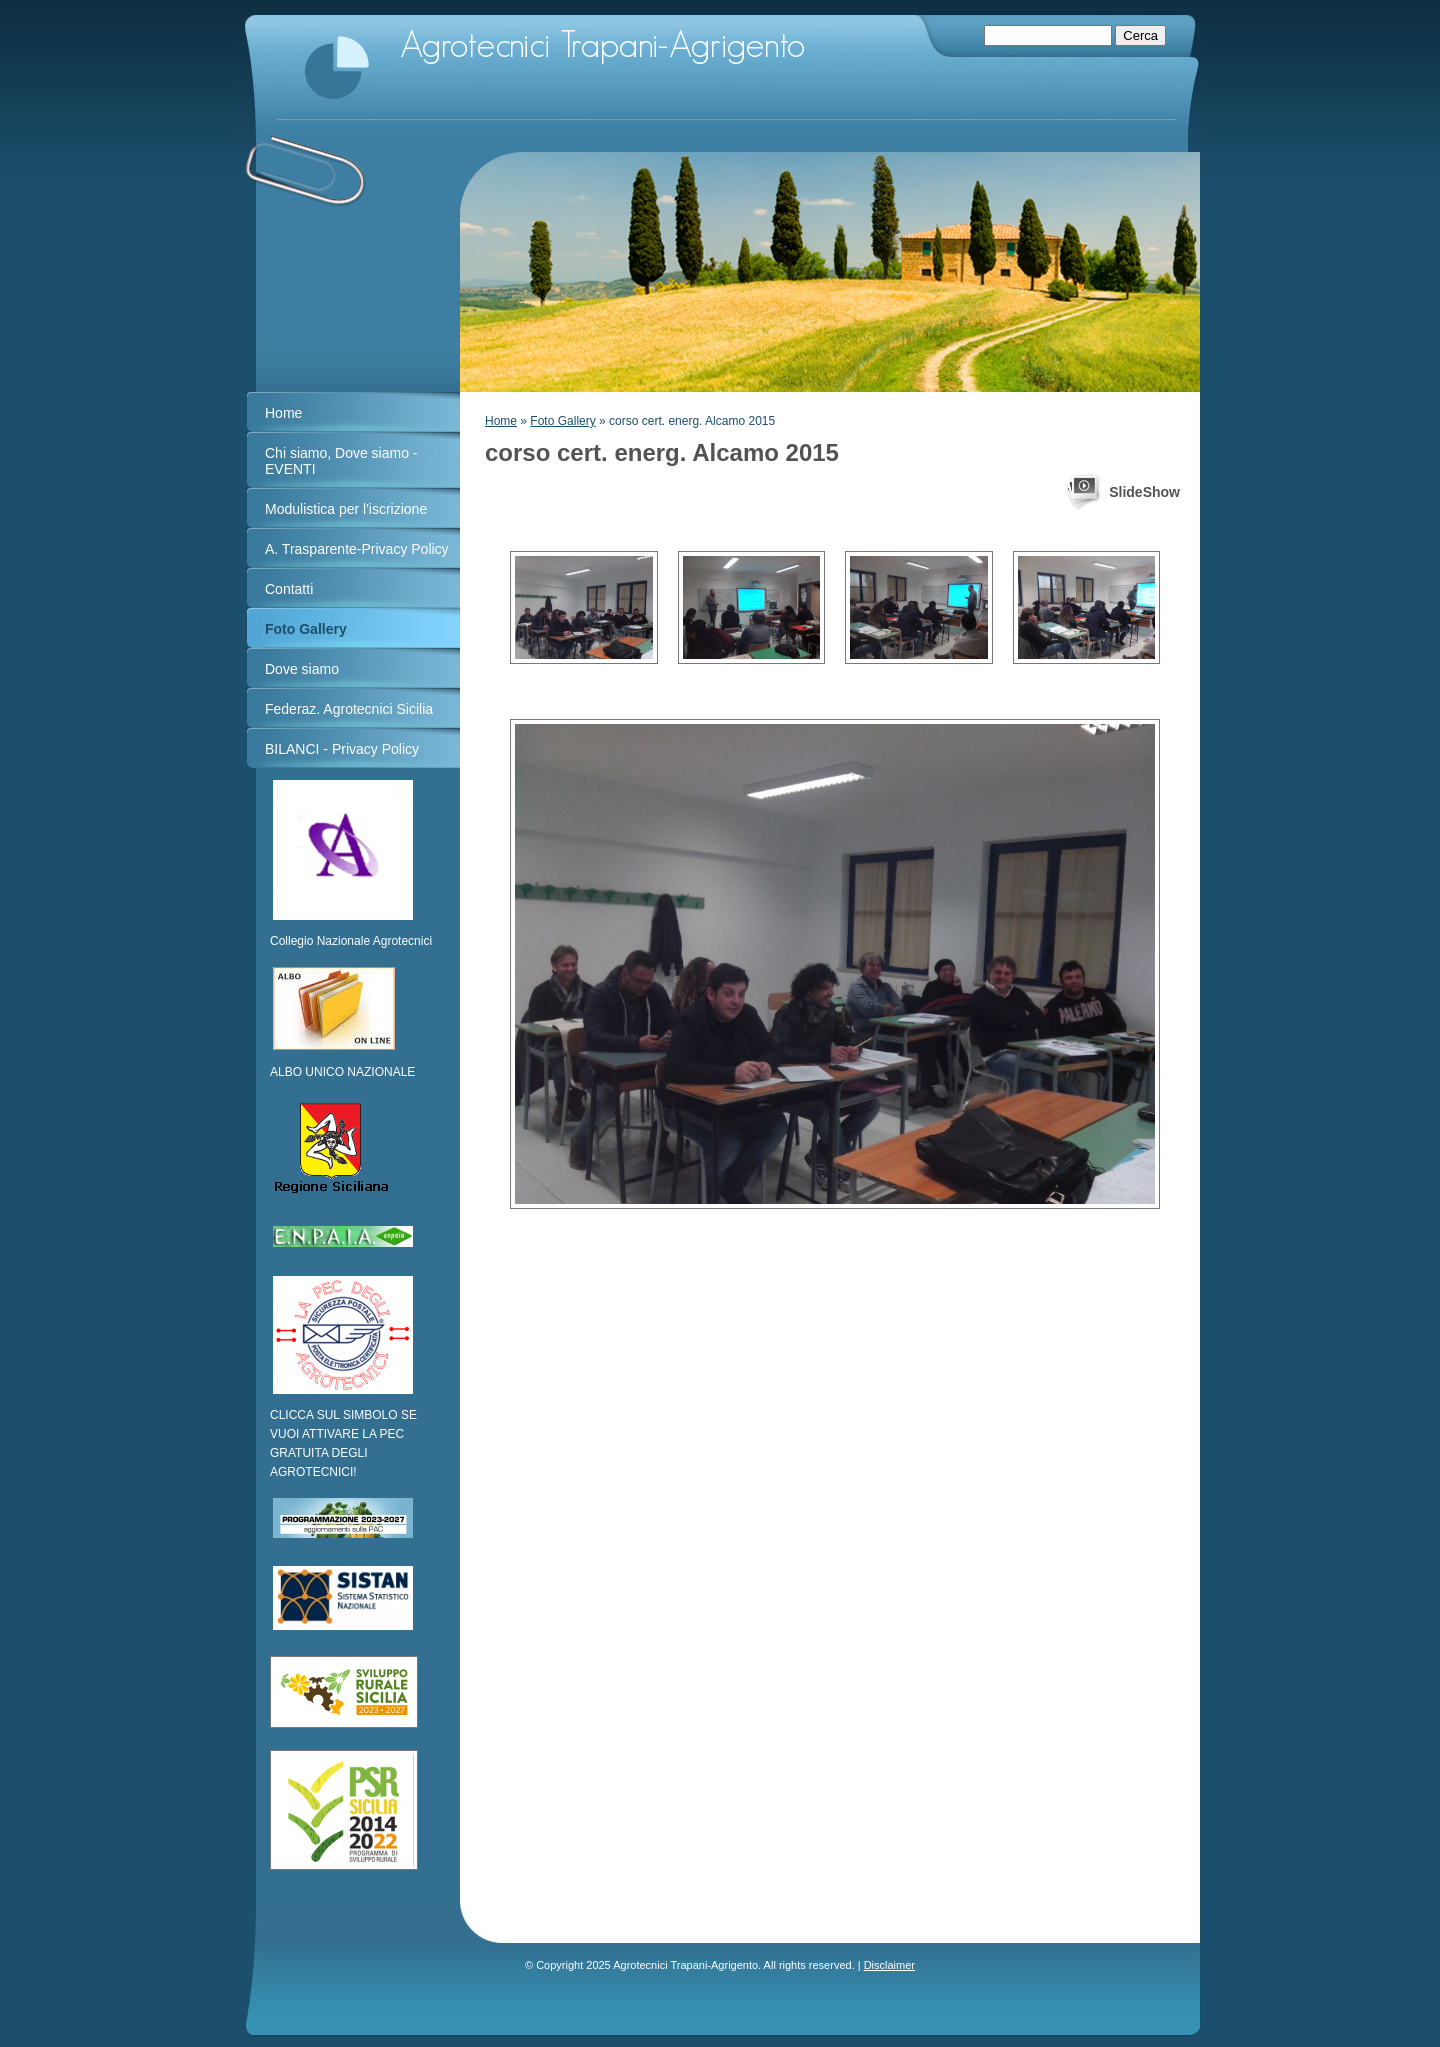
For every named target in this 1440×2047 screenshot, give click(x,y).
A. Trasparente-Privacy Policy (357, 549)
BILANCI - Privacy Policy (342, 749)
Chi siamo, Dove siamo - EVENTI (341, 461)
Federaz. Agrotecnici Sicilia (349, 709)
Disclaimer (889, 1965)
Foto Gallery (562, 421)
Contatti (289, 589)
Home (501, 421)
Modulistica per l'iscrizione (346, 509)
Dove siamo (302, 669)
